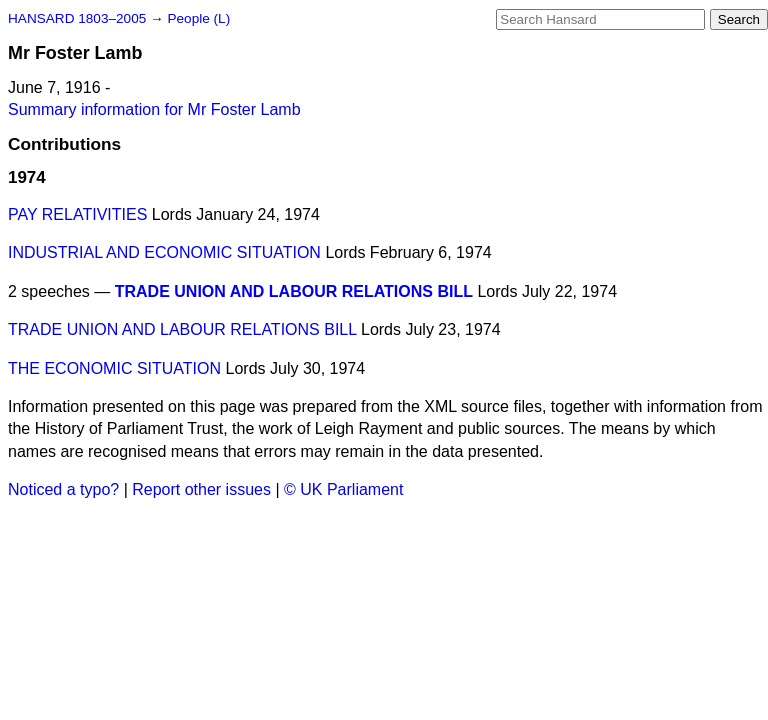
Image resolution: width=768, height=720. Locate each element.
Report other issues (201, 489)
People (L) (198, 18)
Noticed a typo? (63, 489)
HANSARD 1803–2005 (77, 18)
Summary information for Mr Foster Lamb (154, 109)
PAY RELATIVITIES (77, 214)
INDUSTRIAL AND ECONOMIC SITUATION (164, 252)
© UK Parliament (343, 489)
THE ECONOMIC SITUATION (114, 368)
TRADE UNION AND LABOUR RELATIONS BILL (294, 291)
